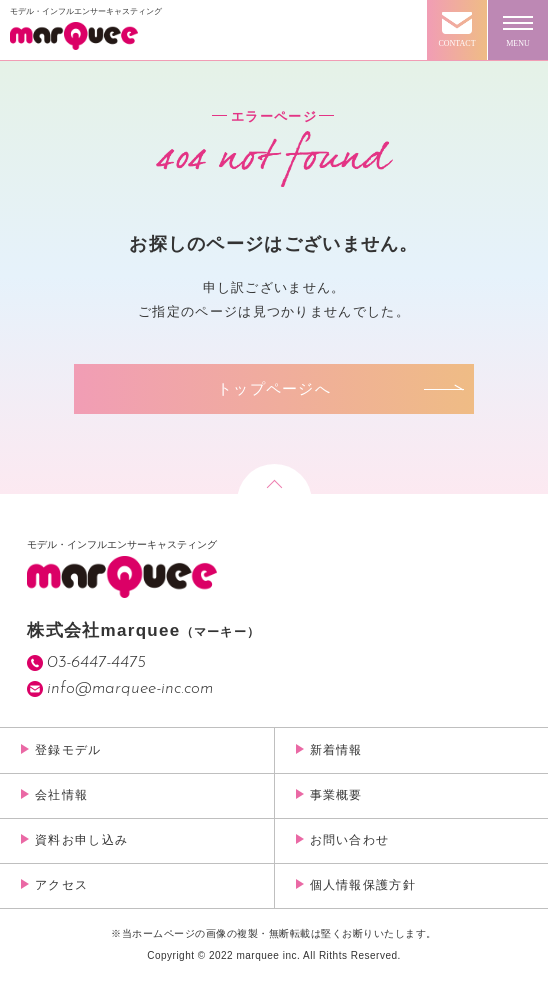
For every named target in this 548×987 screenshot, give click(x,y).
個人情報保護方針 (363, 885)
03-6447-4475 (96, 662)
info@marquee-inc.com (130, 688)
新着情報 (336, 750)
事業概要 (336, 795)
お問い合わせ (350, 840)
